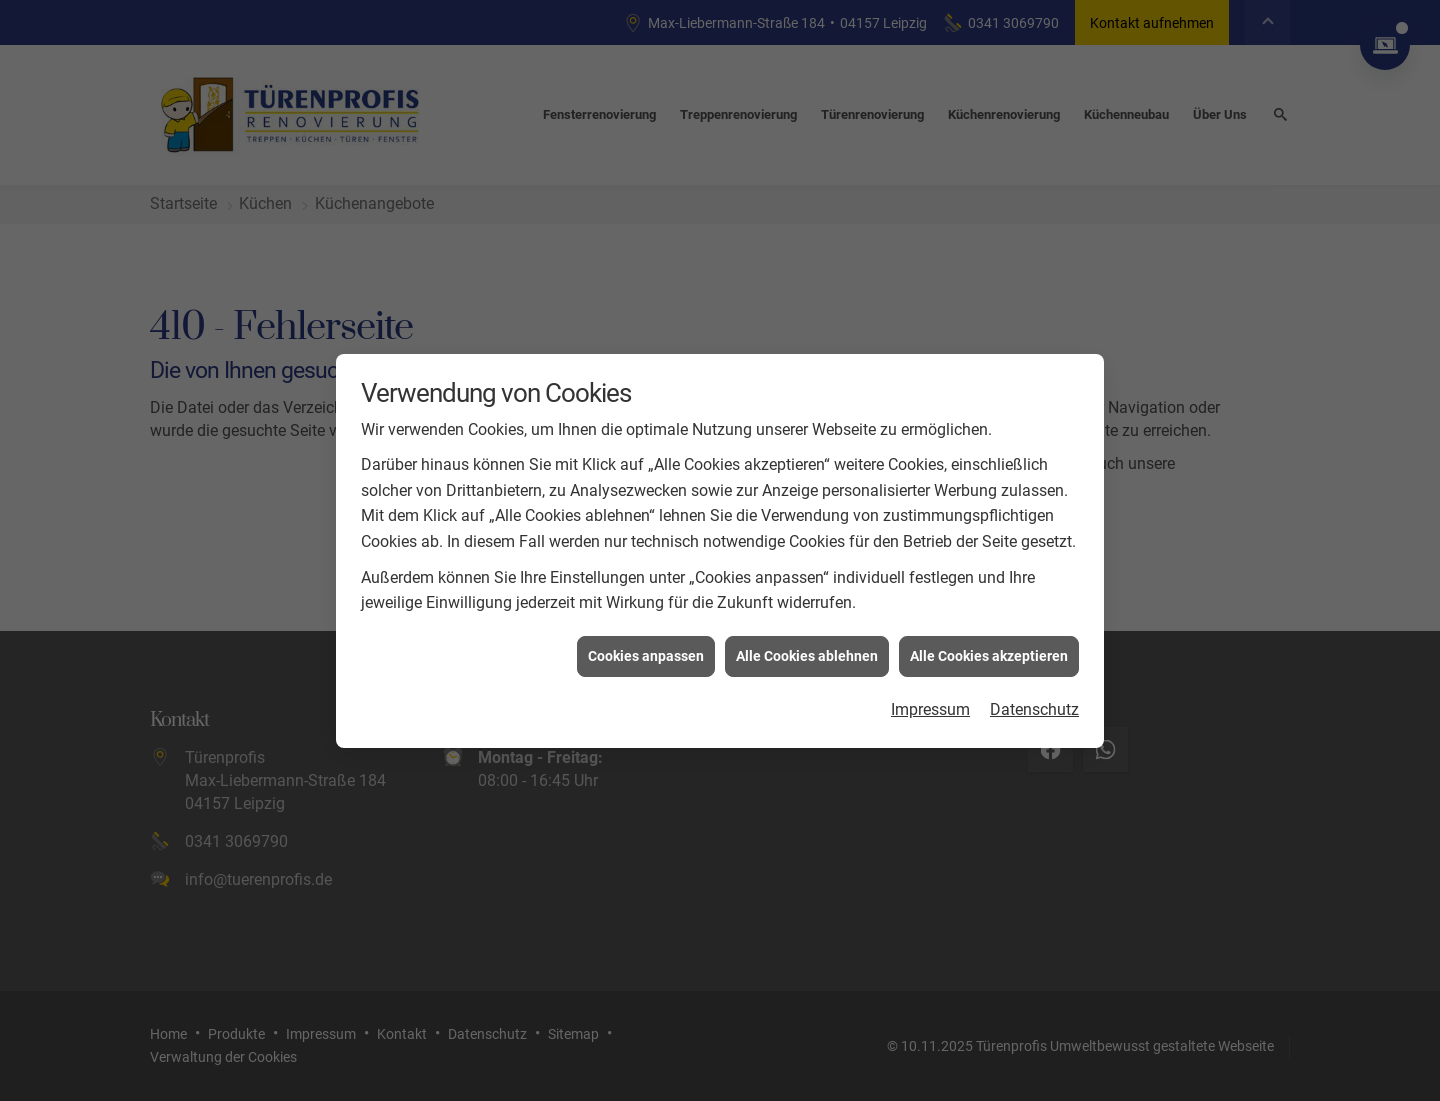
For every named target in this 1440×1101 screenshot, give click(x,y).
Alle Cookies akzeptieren (989, 651)
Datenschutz (1034, 704)
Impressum (930, 704)
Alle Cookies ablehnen (807, 651)
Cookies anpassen (646, 651)
